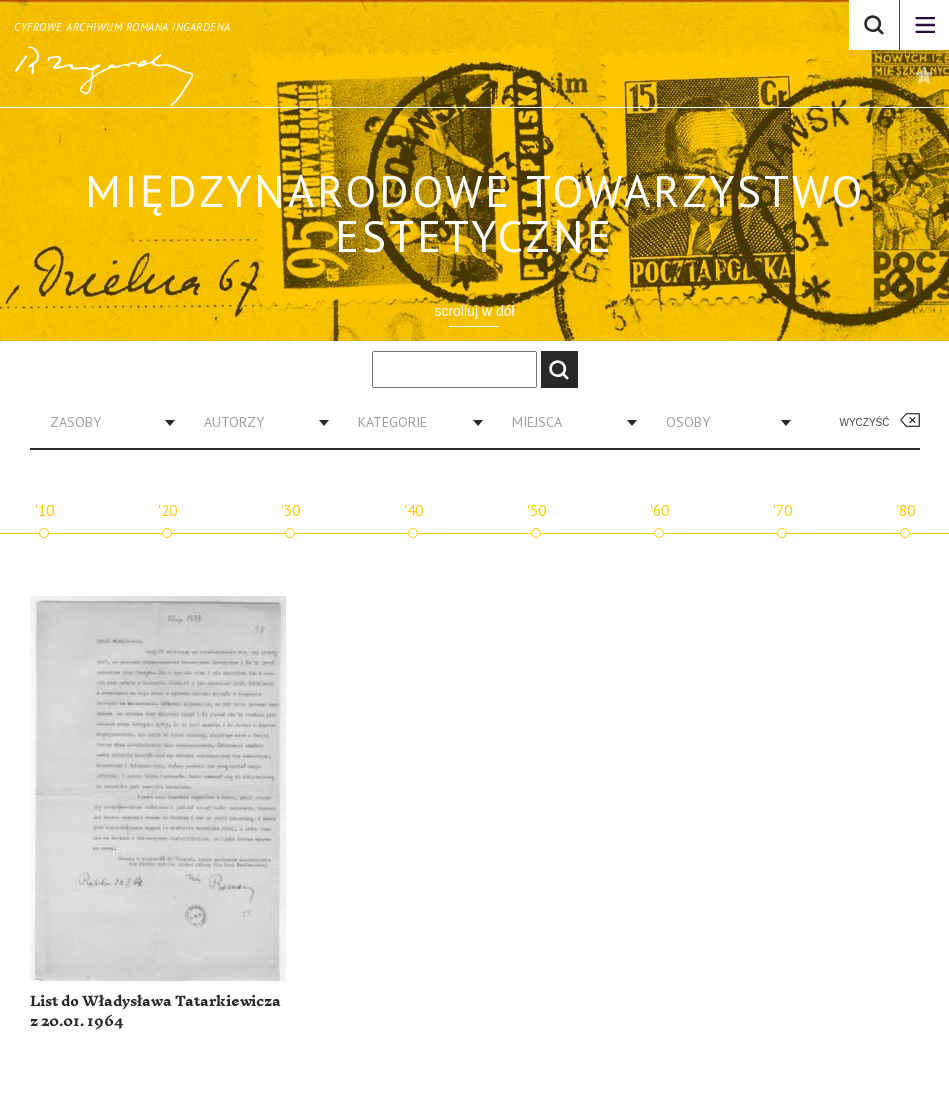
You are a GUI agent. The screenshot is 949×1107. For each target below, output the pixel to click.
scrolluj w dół (474, 311)
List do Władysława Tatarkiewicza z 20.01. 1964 (155, 1011)
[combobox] (105, 422)
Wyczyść (865, 422)
